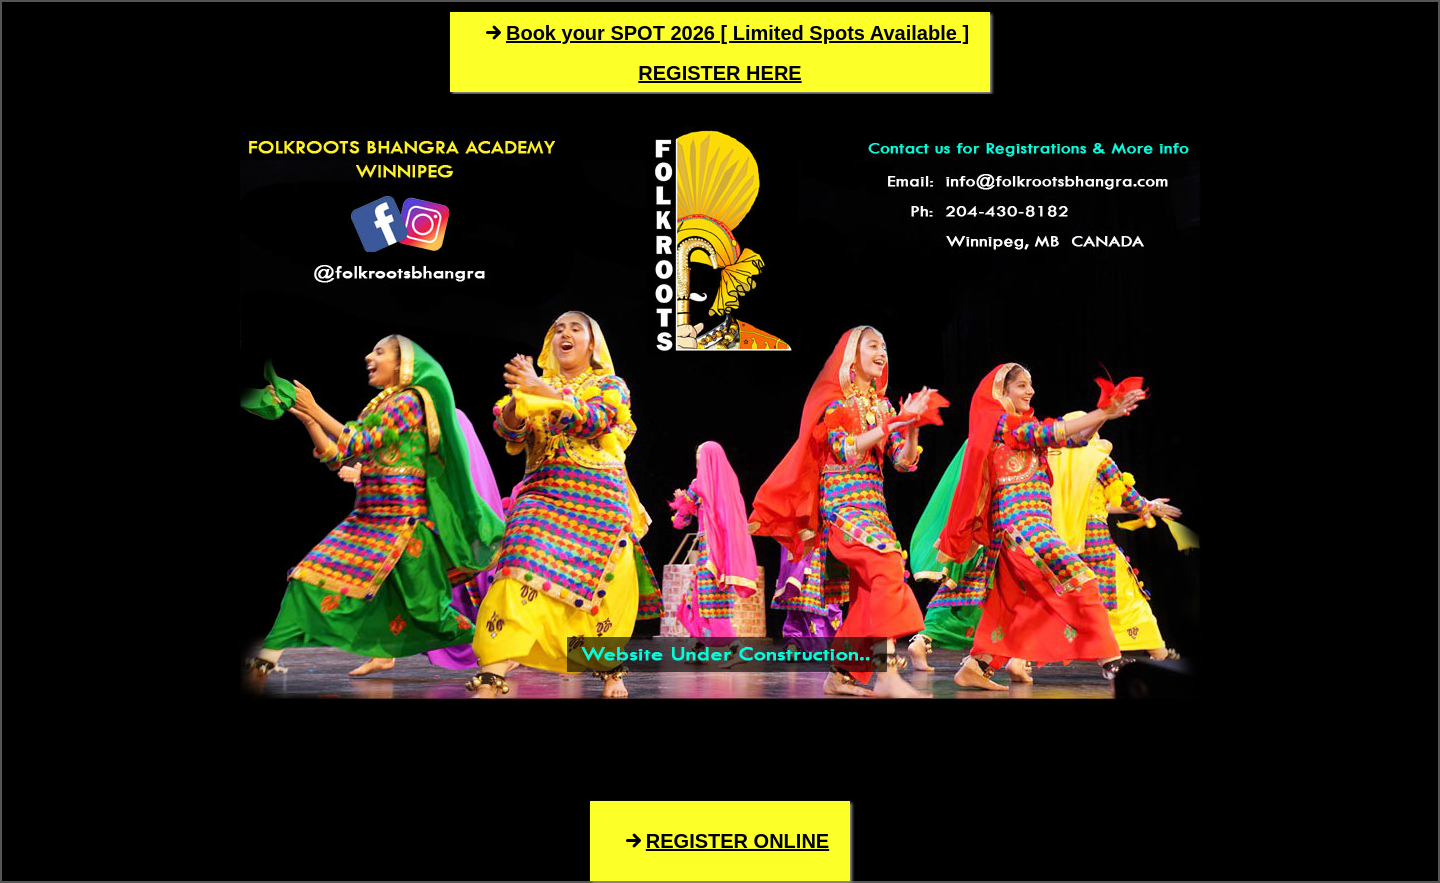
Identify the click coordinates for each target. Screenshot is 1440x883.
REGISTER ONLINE (737, 841)
